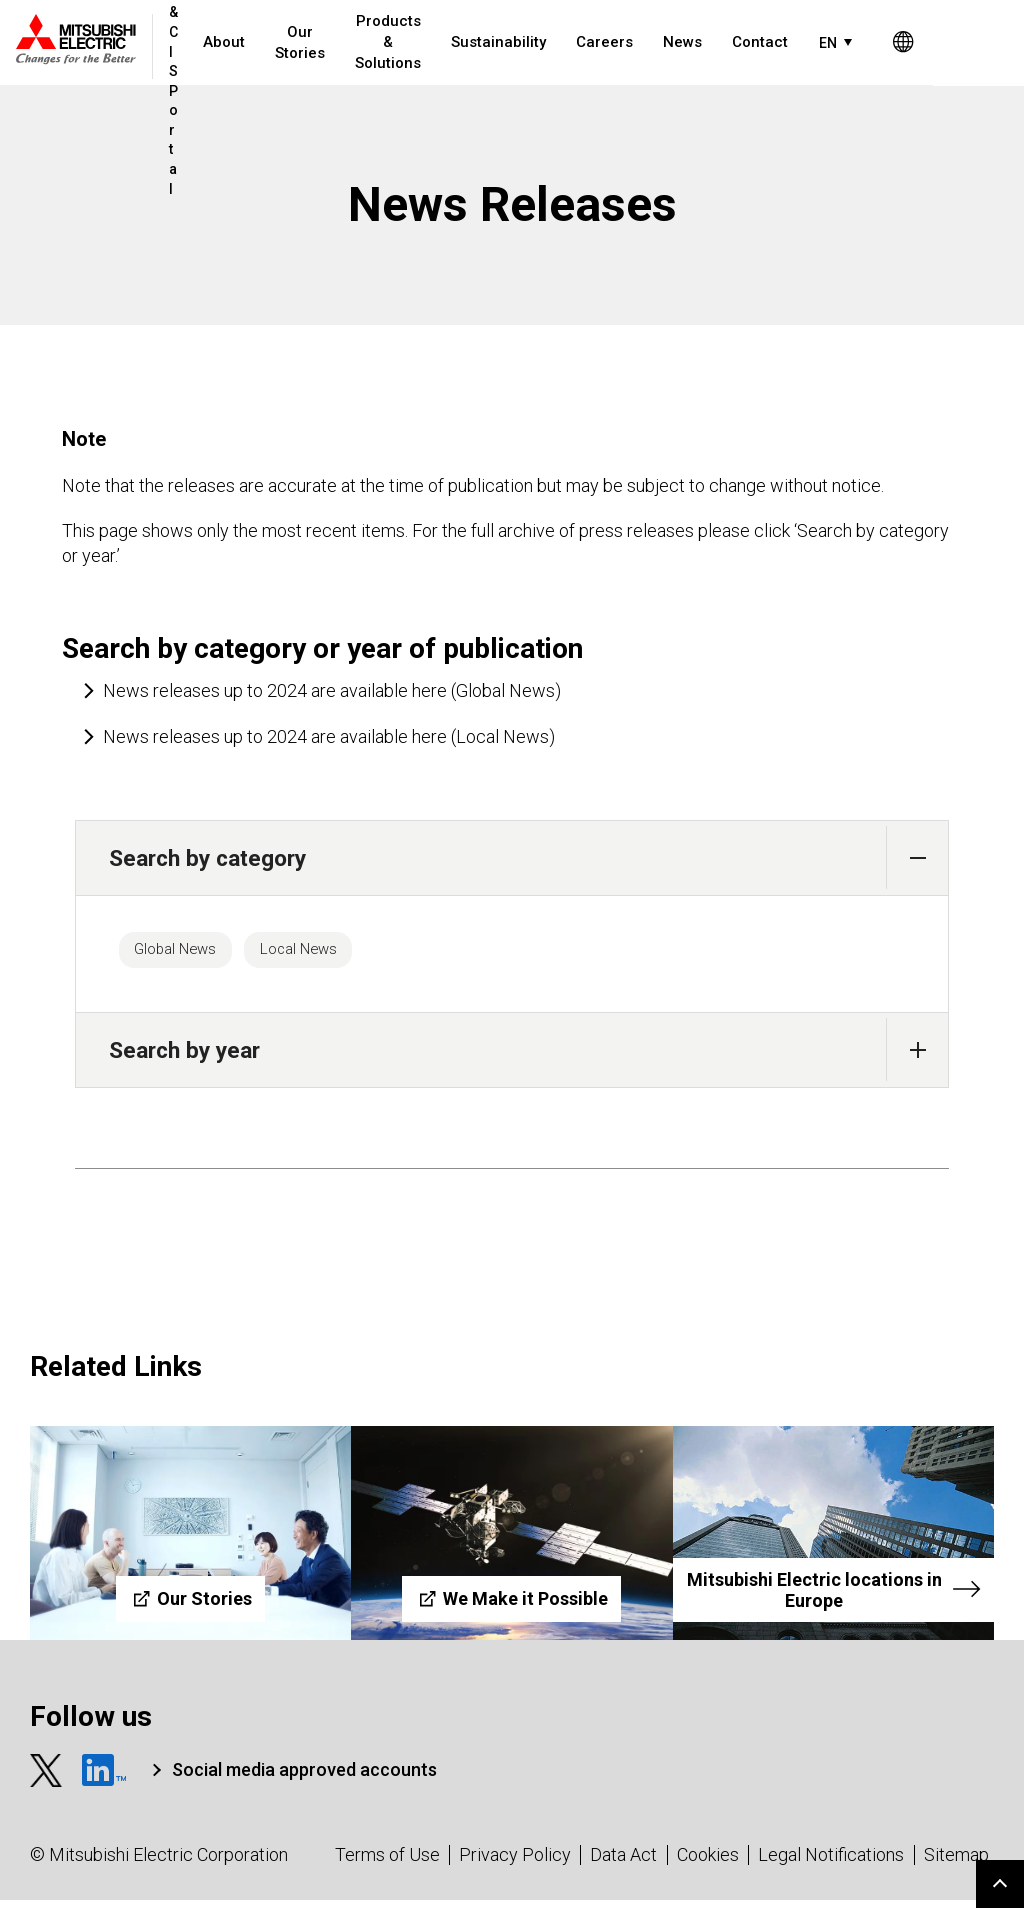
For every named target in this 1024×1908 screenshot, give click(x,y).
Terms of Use (387, 1862)
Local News (335, 953)
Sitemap (956, 1862)
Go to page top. (1000, 1884)
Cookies (708, 1862)
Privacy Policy (515, 1862)
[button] (917, 857)
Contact (767, 42)
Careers (611, 42)
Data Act (623, 1862)
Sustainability (505, 42)
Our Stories (307, 42)
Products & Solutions (395, 42)
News (689, 42)
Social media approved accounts (304, 1776)
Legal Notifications (831, 1862)
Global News (188, 953)
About (231, 42)
